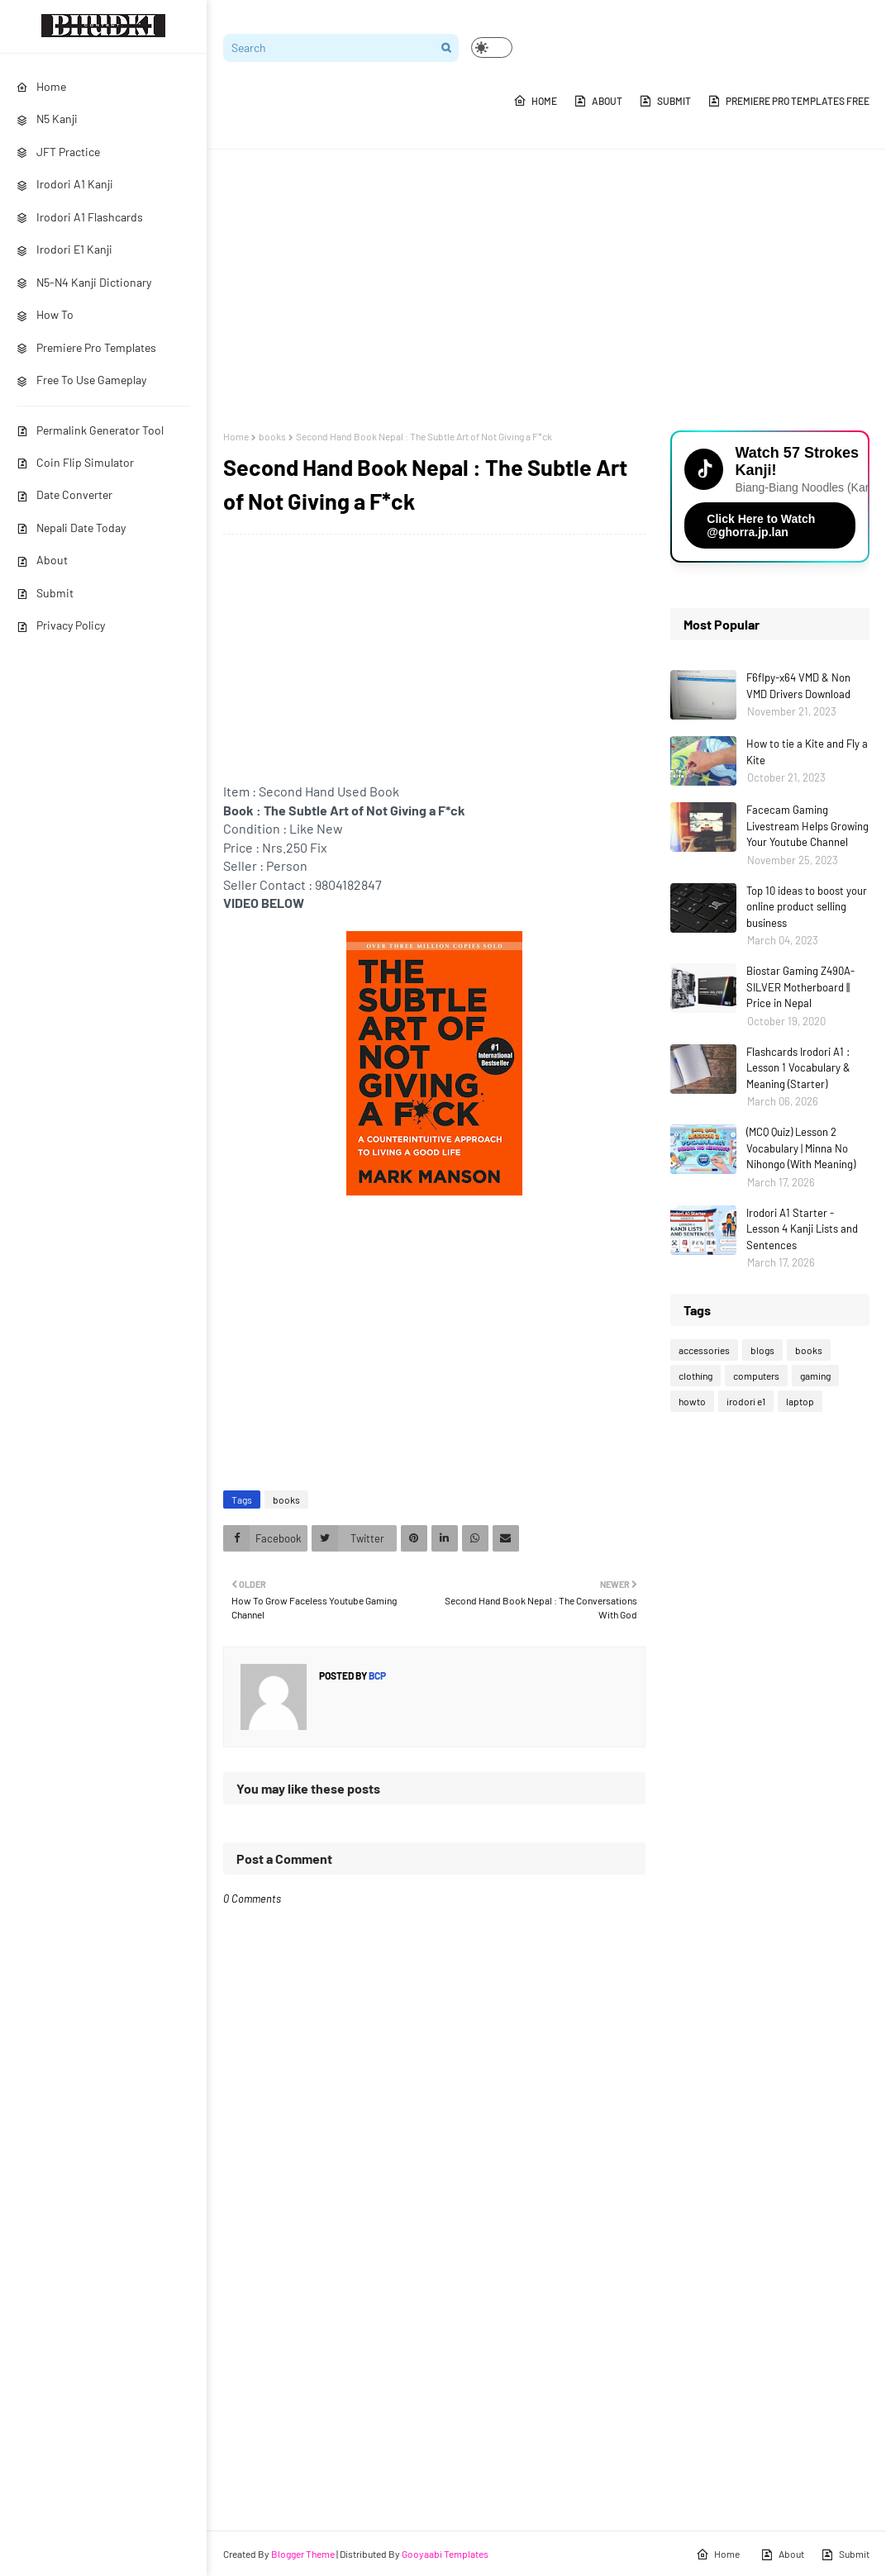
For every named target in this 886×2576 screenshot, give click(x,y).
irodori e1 (745, 1401)
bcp (376, 1675)
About (42, 560)
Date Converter (64, 494)
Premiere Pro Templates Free (788, 100)
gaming (815, 1375)
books (272, 436)
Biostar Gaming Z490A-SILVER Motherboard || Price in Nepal (800, 987)
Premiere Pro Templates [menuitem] (86, 347)
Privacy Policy (61, 625)
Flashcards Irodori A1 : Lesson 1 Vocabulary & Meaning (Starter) (798, 1068)
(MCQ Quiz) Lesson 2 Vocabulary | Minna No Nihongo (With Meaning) (800, 1148)
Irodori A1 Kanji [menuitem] (65, 184)
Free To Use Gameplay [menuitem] (81, 380)
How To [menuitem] (45, 314)
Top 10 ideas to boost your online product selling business (806, 906)
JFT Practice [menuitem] (58, 152)
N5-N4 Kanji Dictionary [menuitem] (84, 282)
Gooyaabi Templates (445, 2553)
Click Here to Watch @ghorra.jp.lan (761, 525)
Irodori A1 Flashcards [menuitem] (80, 217)
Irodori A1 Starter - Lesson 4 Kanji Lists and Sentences (802, 1229)
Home (535, 100)
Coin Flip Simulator (75, 462)
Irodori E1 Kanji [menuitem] (64, 249)
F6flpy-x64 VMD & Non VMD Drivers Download (798, 686)
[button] (491, 47)
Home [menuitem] (41, 86)
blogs (762, 1350)
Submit (45, 593)
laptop (800, 1401)
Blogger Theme (303, 2553)
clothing (695, 1375)
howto (692, 1401)
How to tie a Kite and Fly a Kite (807, 752)
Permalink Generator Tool (90, 430)
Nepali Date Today (71, 527)
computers (756, 1375)
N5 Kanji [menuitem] (47, 119)
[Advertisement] (546, 290)
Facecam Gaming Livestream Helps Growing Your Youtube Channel (807, 825)
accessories (704, 1350)
